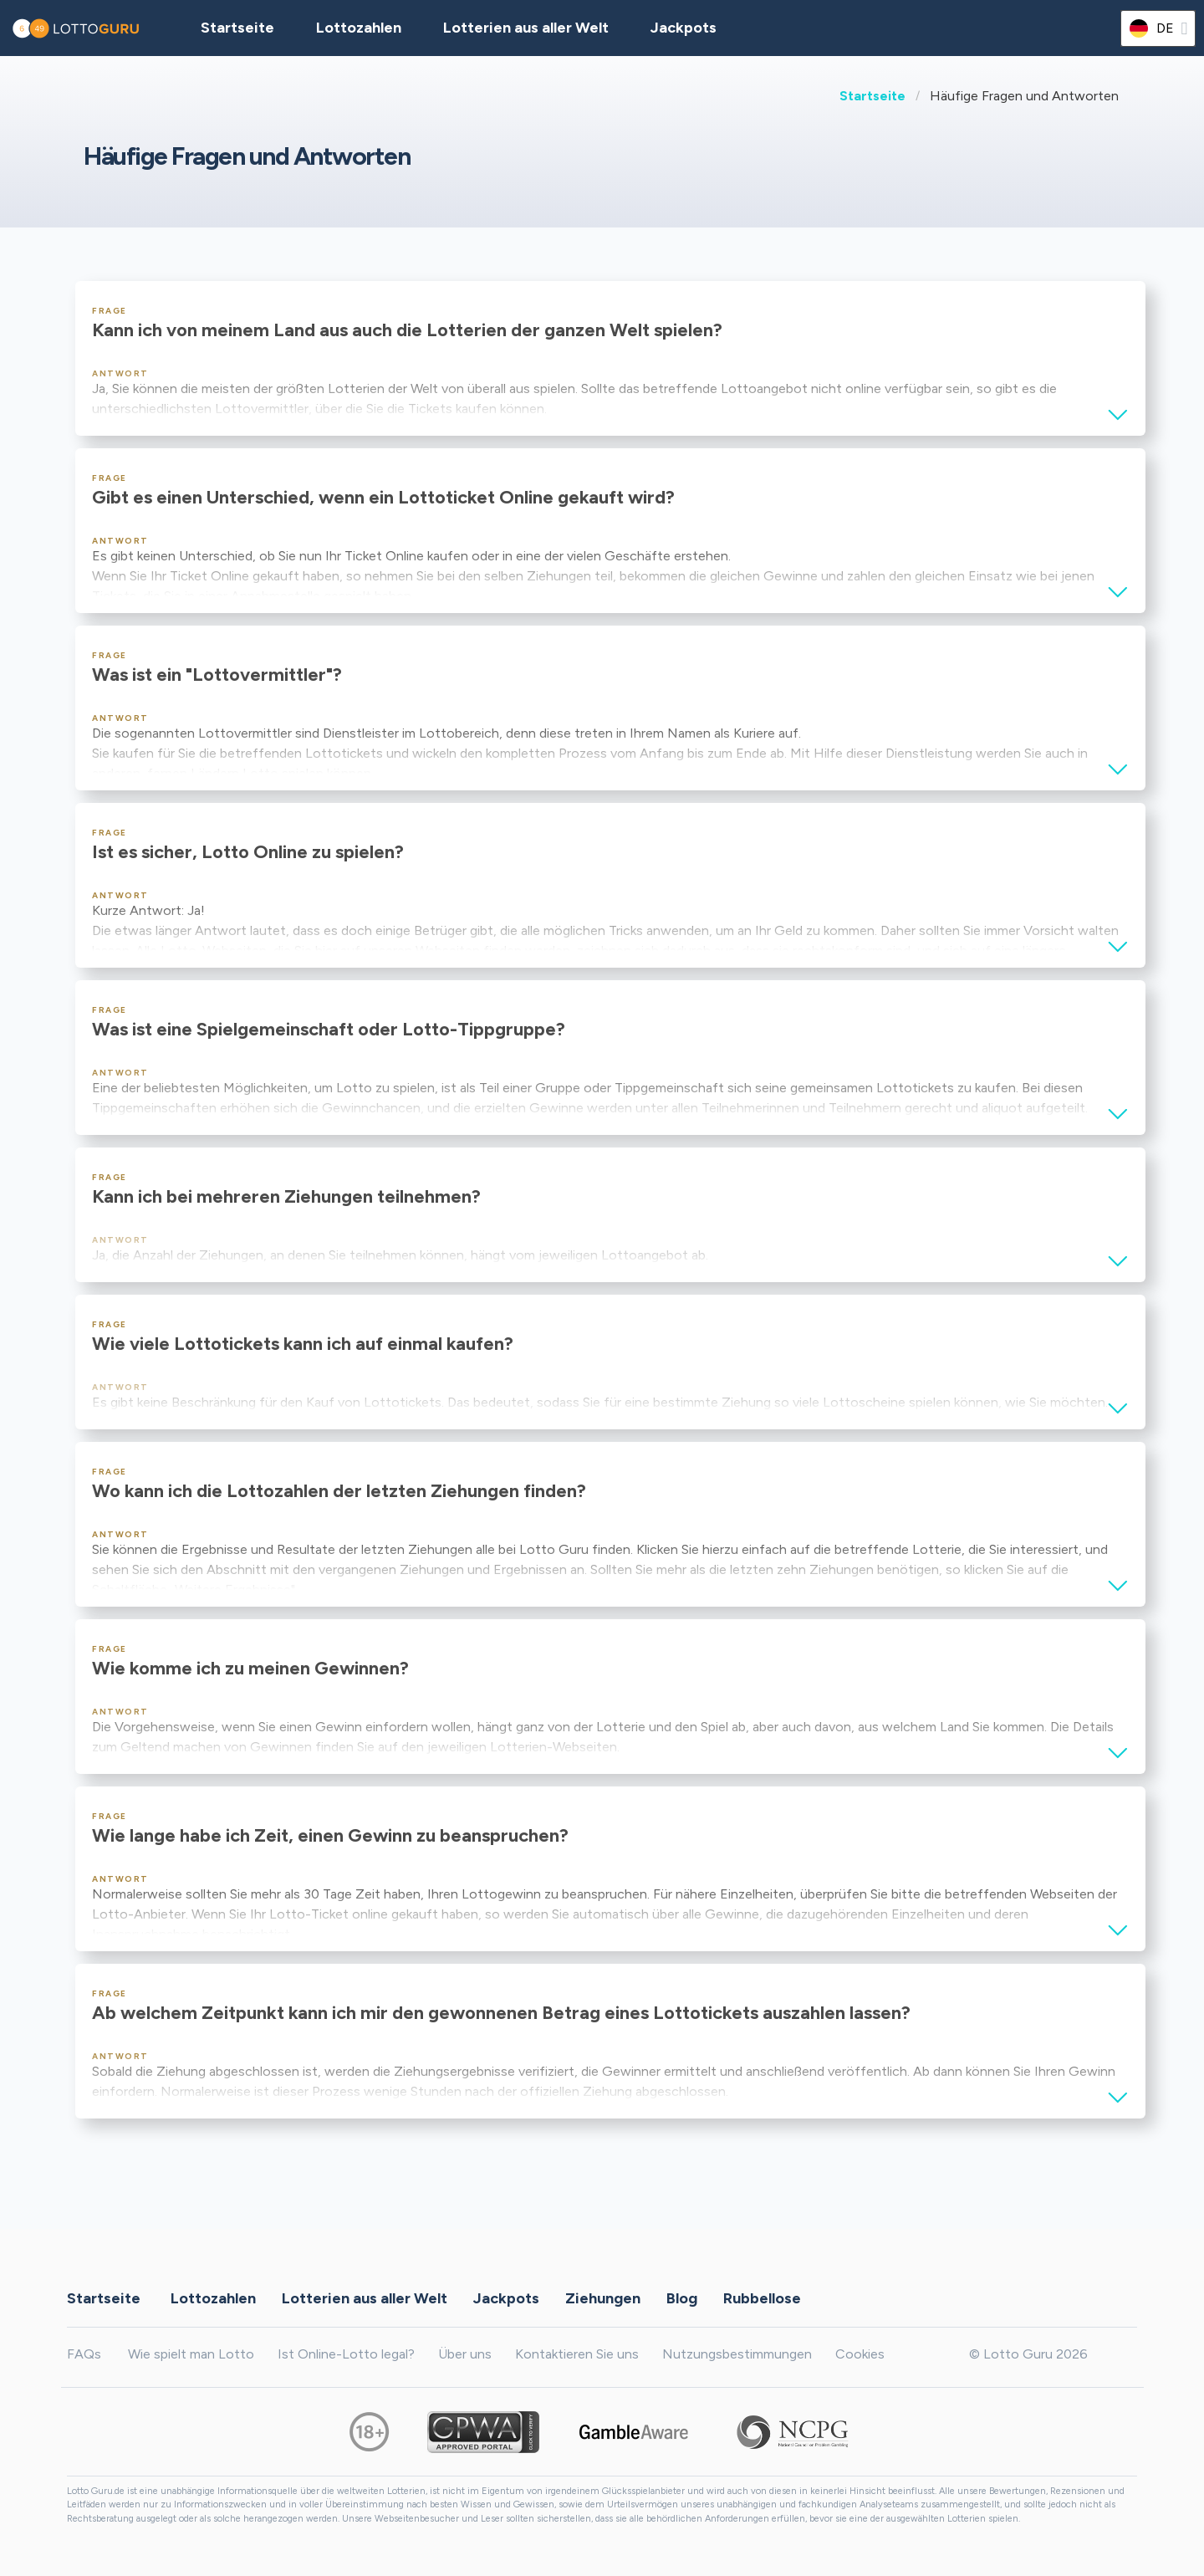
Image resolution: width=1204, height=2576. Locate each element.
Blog (681, 2298)
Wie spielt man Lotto (191, 2354)
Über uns (465, 2354)
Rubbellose (762, 2298)
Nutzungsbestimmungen (737, 2354)
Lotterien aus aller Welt (526, 27)
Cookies (860, 2354)
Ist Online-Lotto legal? (346, 2354)
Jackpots (683, 27)
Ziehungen (602, 2298)
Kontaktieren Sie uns (577, 2354)
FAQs (84, 2354)
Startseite (872, 96)
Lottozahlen (213, 2298)
